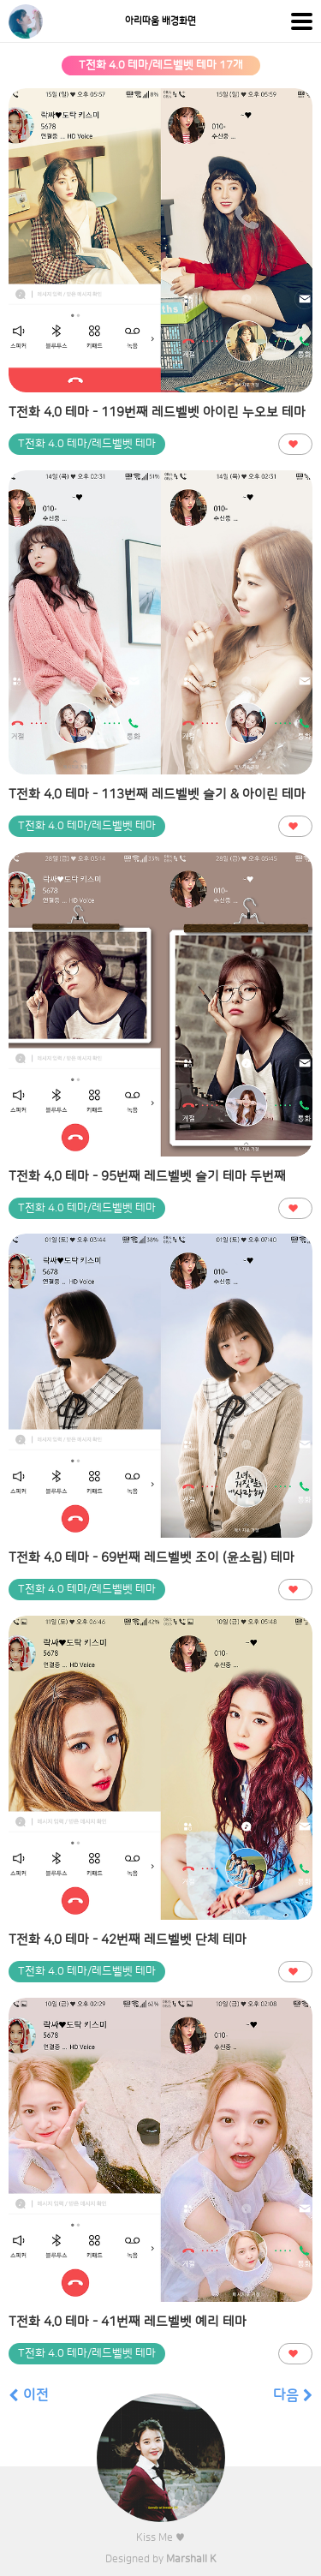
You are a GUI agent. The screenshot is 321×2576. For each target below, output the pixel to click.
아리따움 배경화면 (160, 21)
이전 (29, 2395)
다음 (292, 2395)
